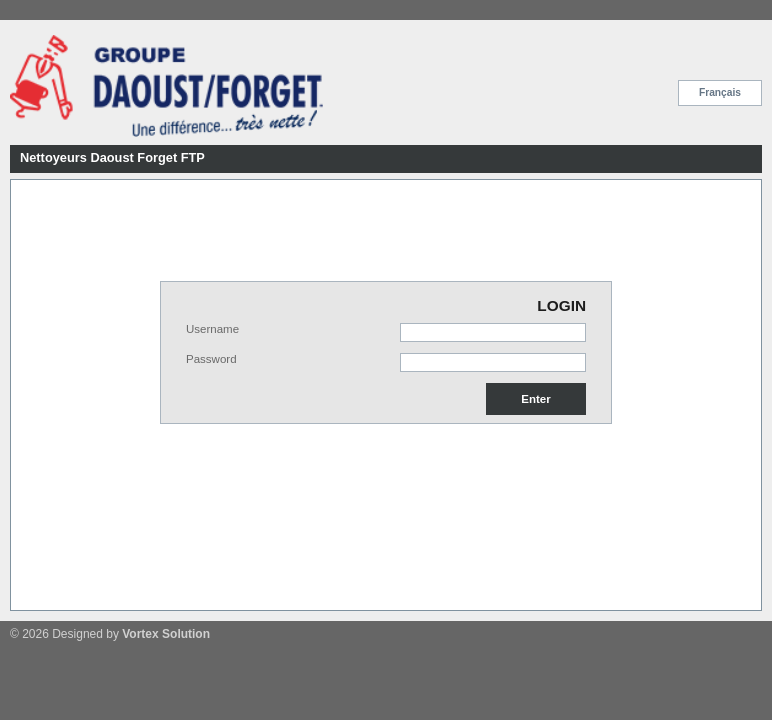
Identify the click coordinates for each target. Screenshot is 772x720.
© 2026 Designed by (110, 634)
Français (720, 92)
